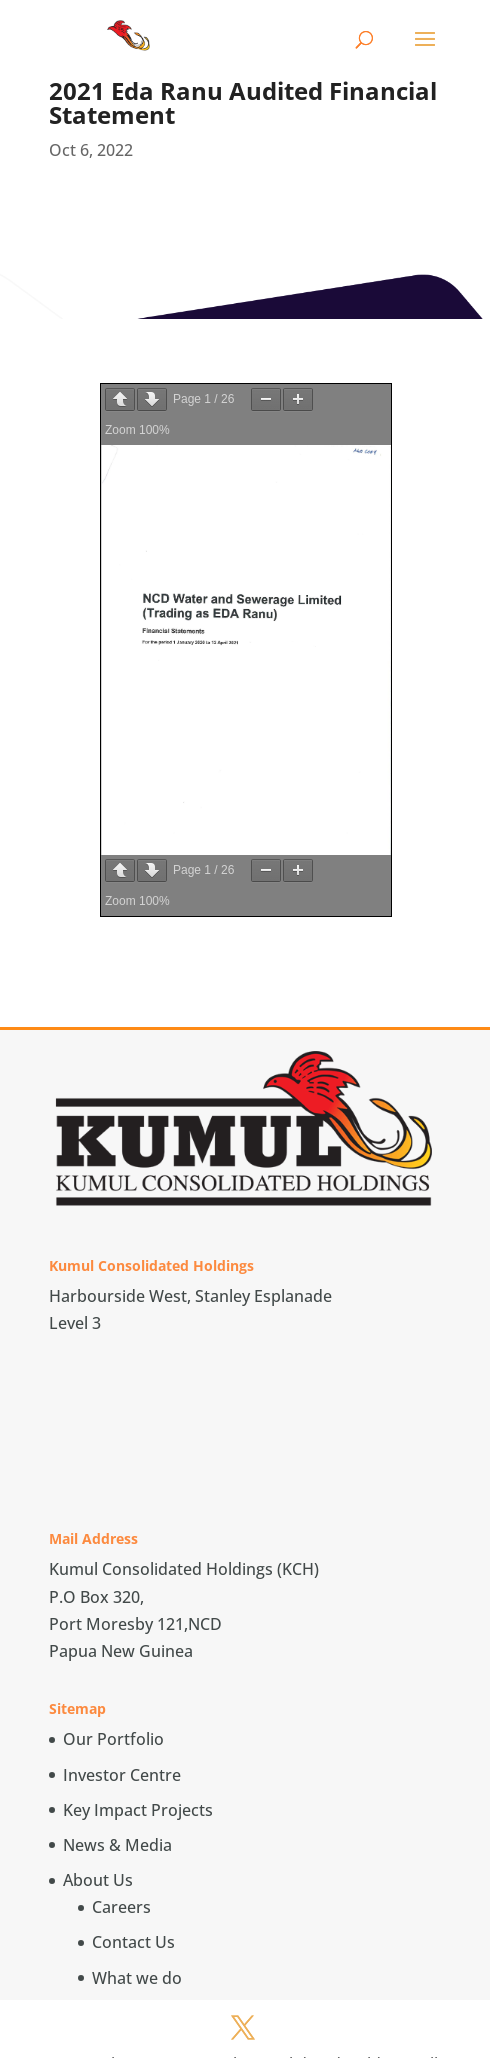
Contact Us (133, 1942)
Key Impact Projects (138, 1810)
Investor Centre (122, 1775)
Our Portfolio (113, 1739)
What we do (137, 1978)
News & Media (117, 1845)
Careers (121, 1907)
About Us (98, 1880)
